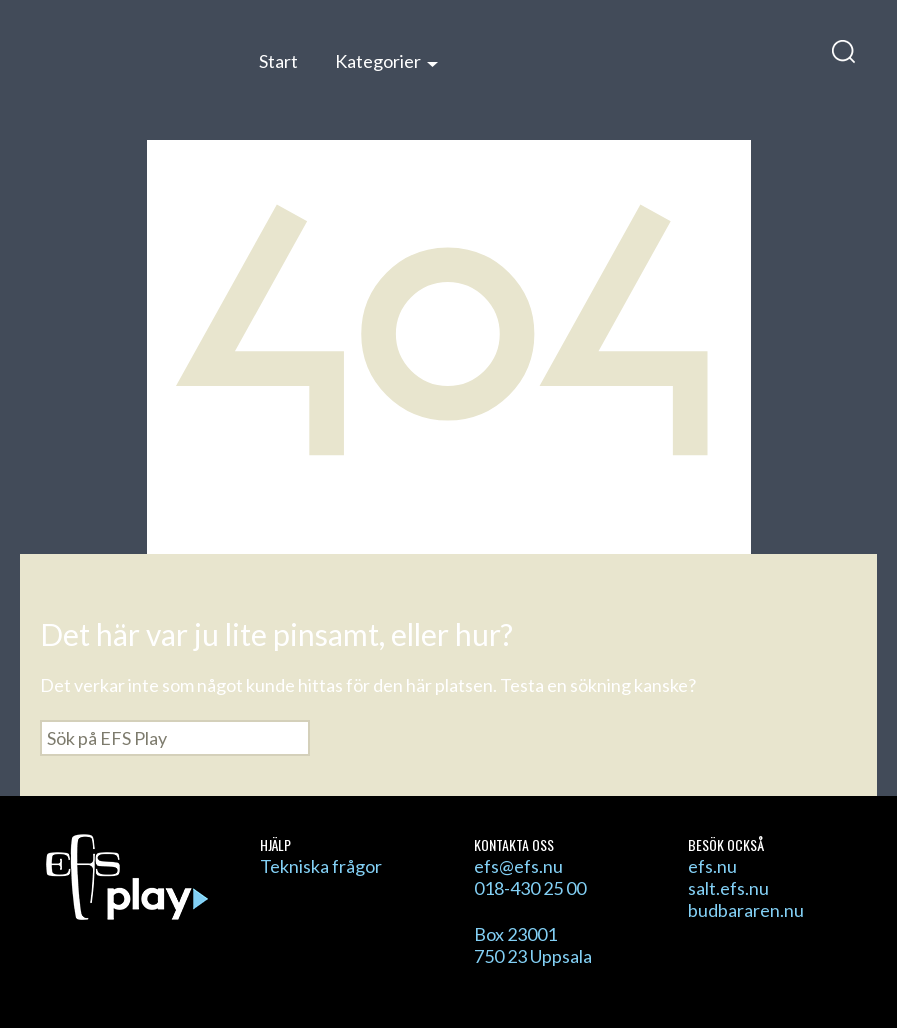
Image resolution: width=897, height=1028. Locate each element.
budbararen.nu (746, 910)
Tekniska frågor (321, 866)
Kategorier (378, 61)
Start (278, 61)
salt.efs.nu (728, 888)
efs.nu (712, 866)
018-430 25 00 (530, 888)
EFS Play (128, 73)
